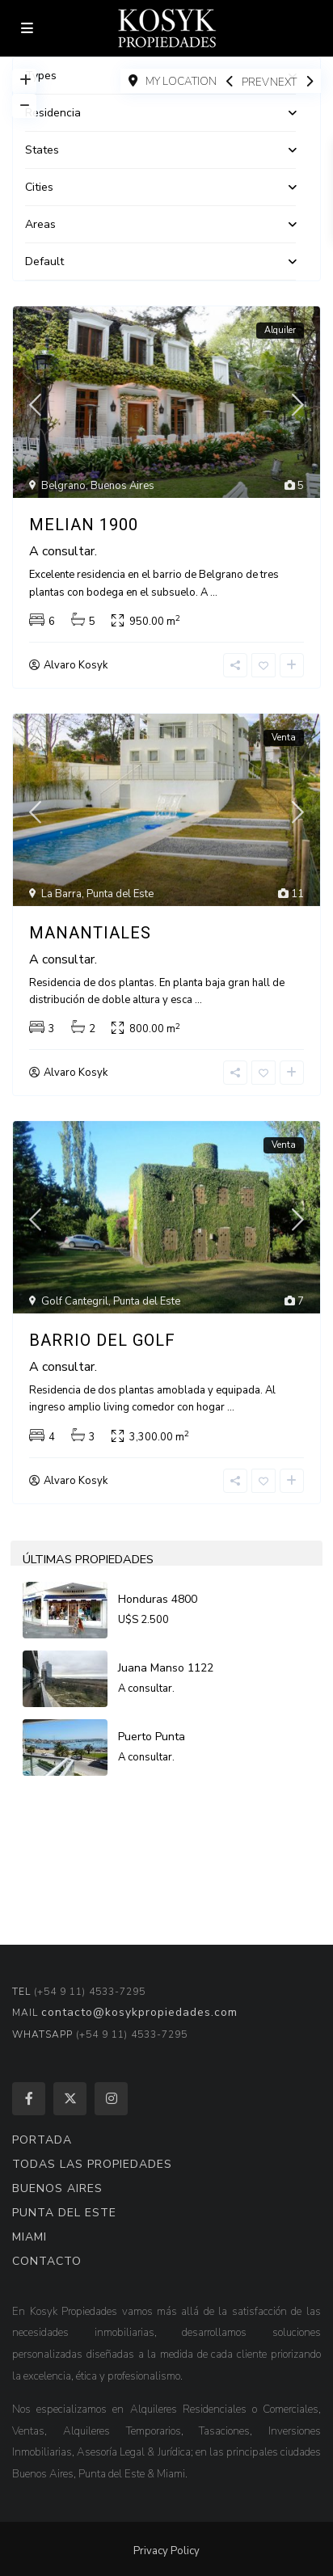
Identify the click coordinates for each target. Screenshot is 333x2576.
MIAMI (29, 2237)
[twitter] (69, 2098)
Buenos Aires (122, 486)
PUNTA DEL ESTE (64, 2212)
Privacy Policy (166, 2551)
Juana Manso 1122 (165, 1668)
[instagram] (111, 2098)
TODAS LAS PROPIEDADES (92, 2164)
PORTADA (42, 2140)
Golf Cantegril (74, 1301)
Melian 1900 (83, 524)
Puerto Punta (151, 1736)
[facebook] (28, 2098)
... (213, 592)
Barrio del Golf (102, 1340)
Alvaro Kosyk (75, 665)
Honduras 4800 (157, 1599)
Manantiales (90, 932)
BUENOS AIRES (57, 2188)
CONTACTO (47, 2261)
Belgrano (63, 486)
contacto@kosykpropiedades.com (139, 2012)
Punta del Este (120, 894)
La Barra (61, 894)
